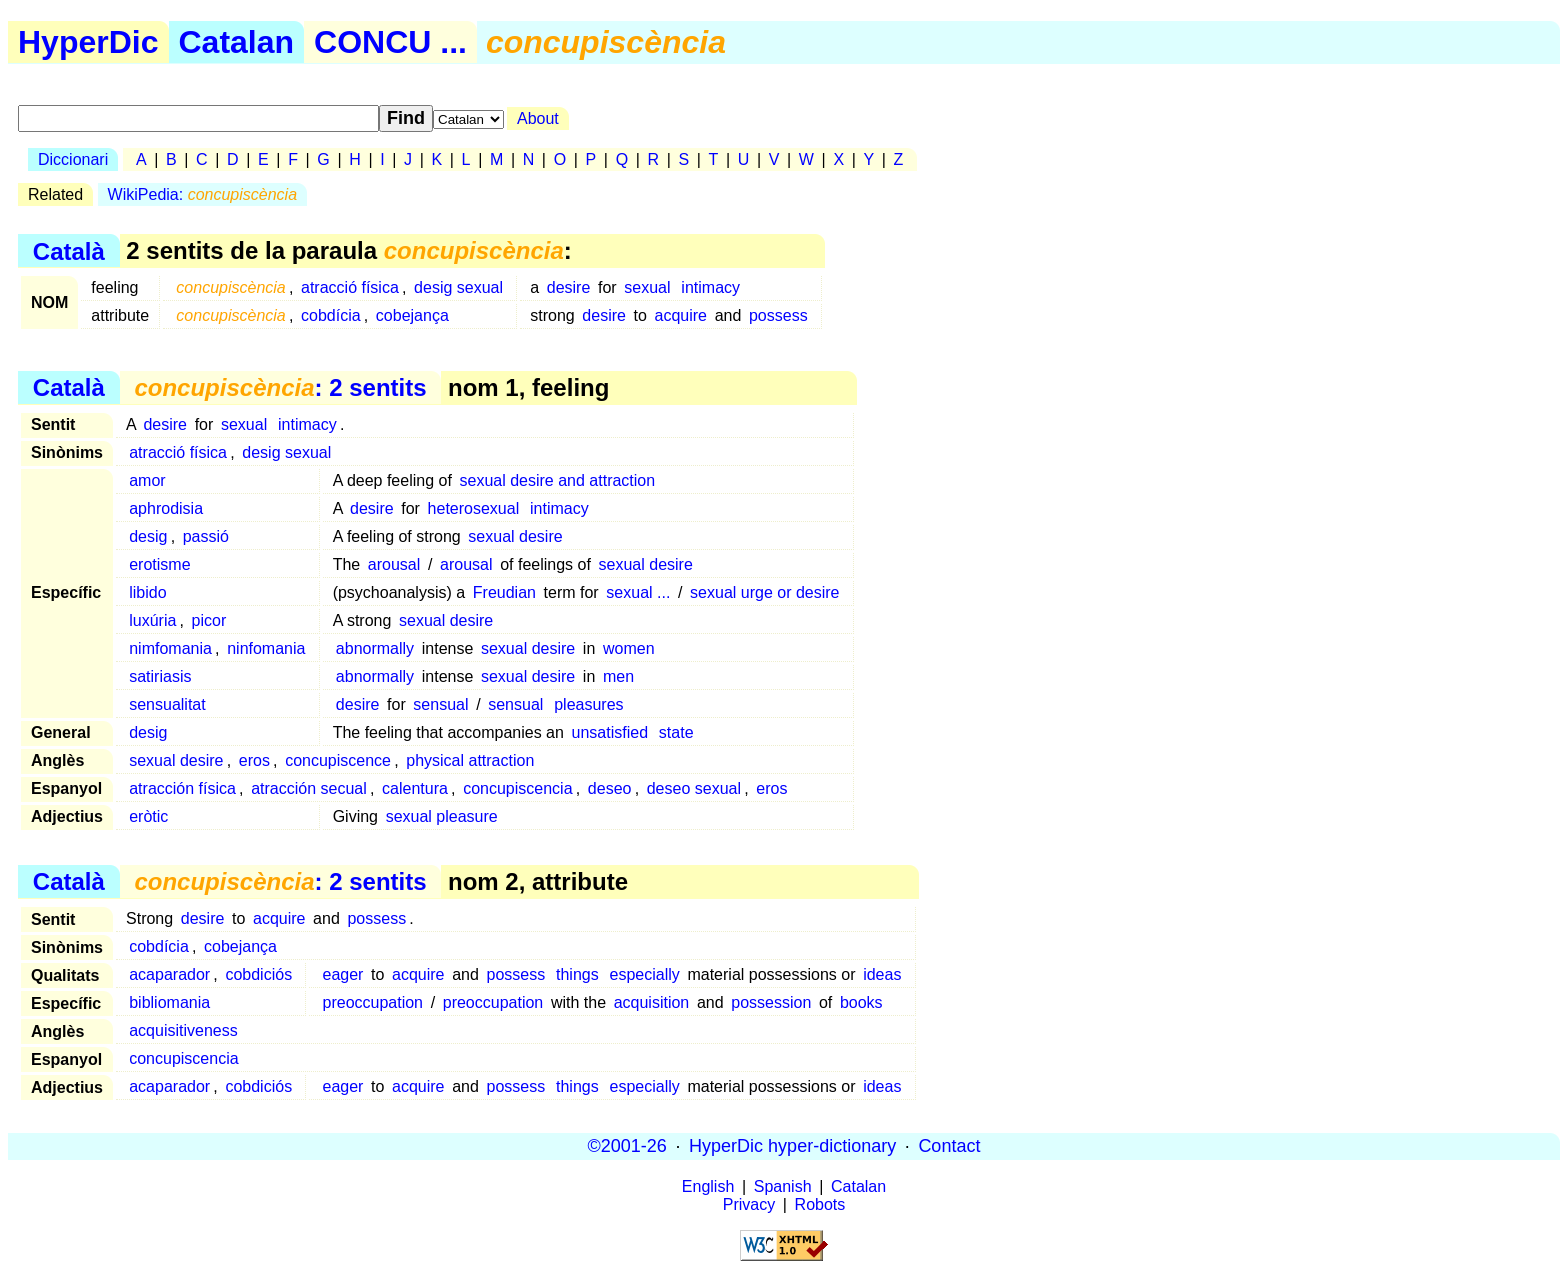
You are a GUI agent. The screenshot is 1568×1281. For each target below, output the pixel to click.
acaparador (169, 974)
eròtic (148, 816)
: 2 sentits (280, 387)
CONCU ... (390, 42)
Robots (820, 1204)
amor (147, 480)
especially (645, 974)
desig (148, 536)
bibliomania (169, 1002)
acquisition (652, 1002)
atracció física (350, 287)
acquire (681, 315)
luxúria (152, 620)
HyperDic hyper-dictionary (792, 1146)
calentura (415, 788)
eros (254, 760)
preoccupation (373, 1002)
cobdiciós (258, 974)
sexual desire (515, 536)
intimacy (710, 287)
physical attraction (470, 760)
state (676, 732)
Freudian (504, 592)
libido (147, 592)
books (861, 1002)
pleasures (588, 704)
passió (206, 536)
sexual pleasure (442, 816)
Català (69, 250)
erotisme (159, 564)
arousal (394, 564)
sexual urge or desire (764, 592)
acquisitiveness (183, 1030)
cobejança (412, 315)
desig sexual (458, 287)
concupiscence (338, 760)
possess (778, 315)
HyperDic (88, 42)
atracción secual (309, 788)
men (618, 676)
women (629, 648)
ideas (882, 974)
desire (569, 287)
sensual (440, 704)
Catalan (237, 42)
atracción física (182, 788)
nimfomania (170, 648)
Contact (949, 1146)
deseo (610, 788)
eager (343, 974)
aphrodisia (166, 508)
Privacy (749, 1204)
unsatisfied (610, 732)
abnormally (375, 648)
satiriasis (160, 676)
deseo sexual (694, 788)
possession (771, 1002)
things (577, 974)
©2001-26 (627, 1146)
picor (209, 620)
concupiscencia (517, 788)
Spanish (783, 1186)
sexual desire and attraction (557, 480)
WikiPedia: (202, 194)
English (708, 1186)
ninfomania (266, 648)
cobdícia (331, 315)
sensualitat (167, 704)
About (538, 118)
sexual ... (638, 592)
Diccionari (73, 159)
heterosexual (474, 508)
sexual (647, 287)
